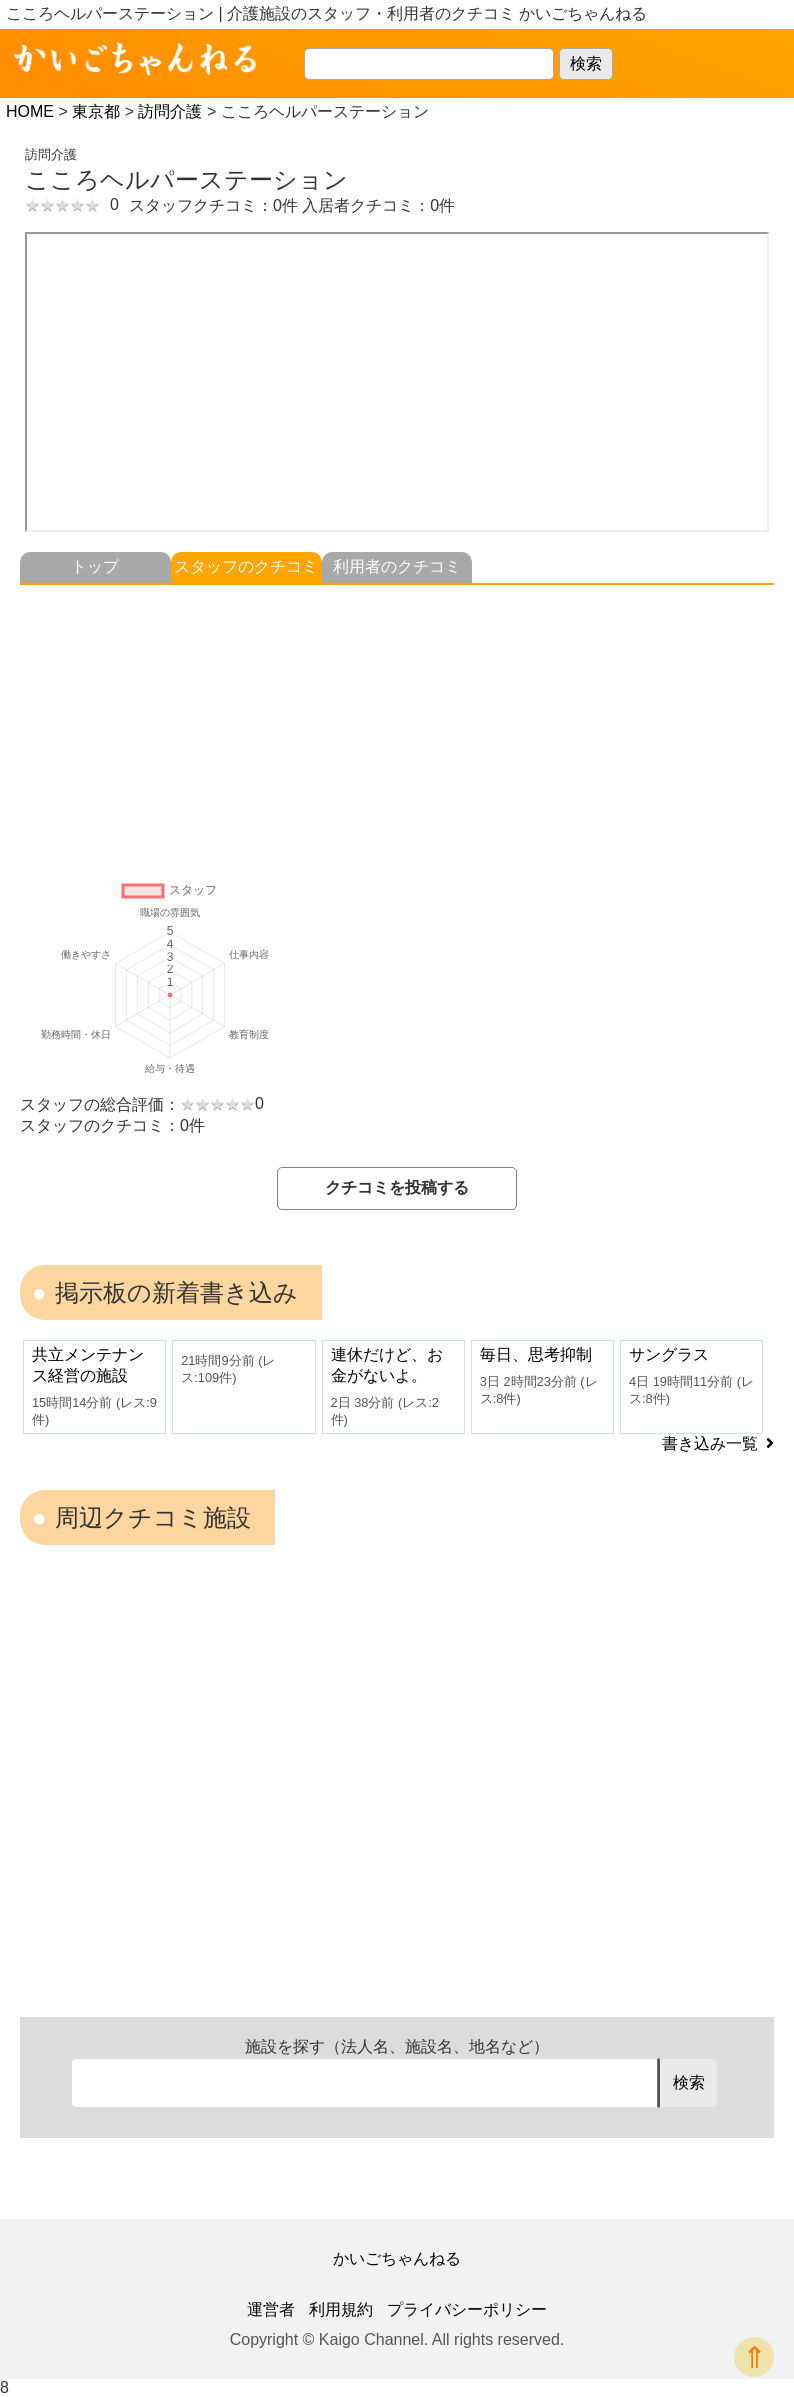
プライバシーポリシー (467, 2309)
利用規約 (341, 2309)
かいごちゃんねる (397, 2258)
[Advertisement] (397, 725)
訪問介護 (170, 111)
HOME (30, 111)
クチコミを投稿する (397, 1187)
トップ (95, 566)
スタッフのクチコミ (246, 566)
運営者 (271, 2309)
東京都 (96, 111)
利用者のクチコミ (397, 566)
